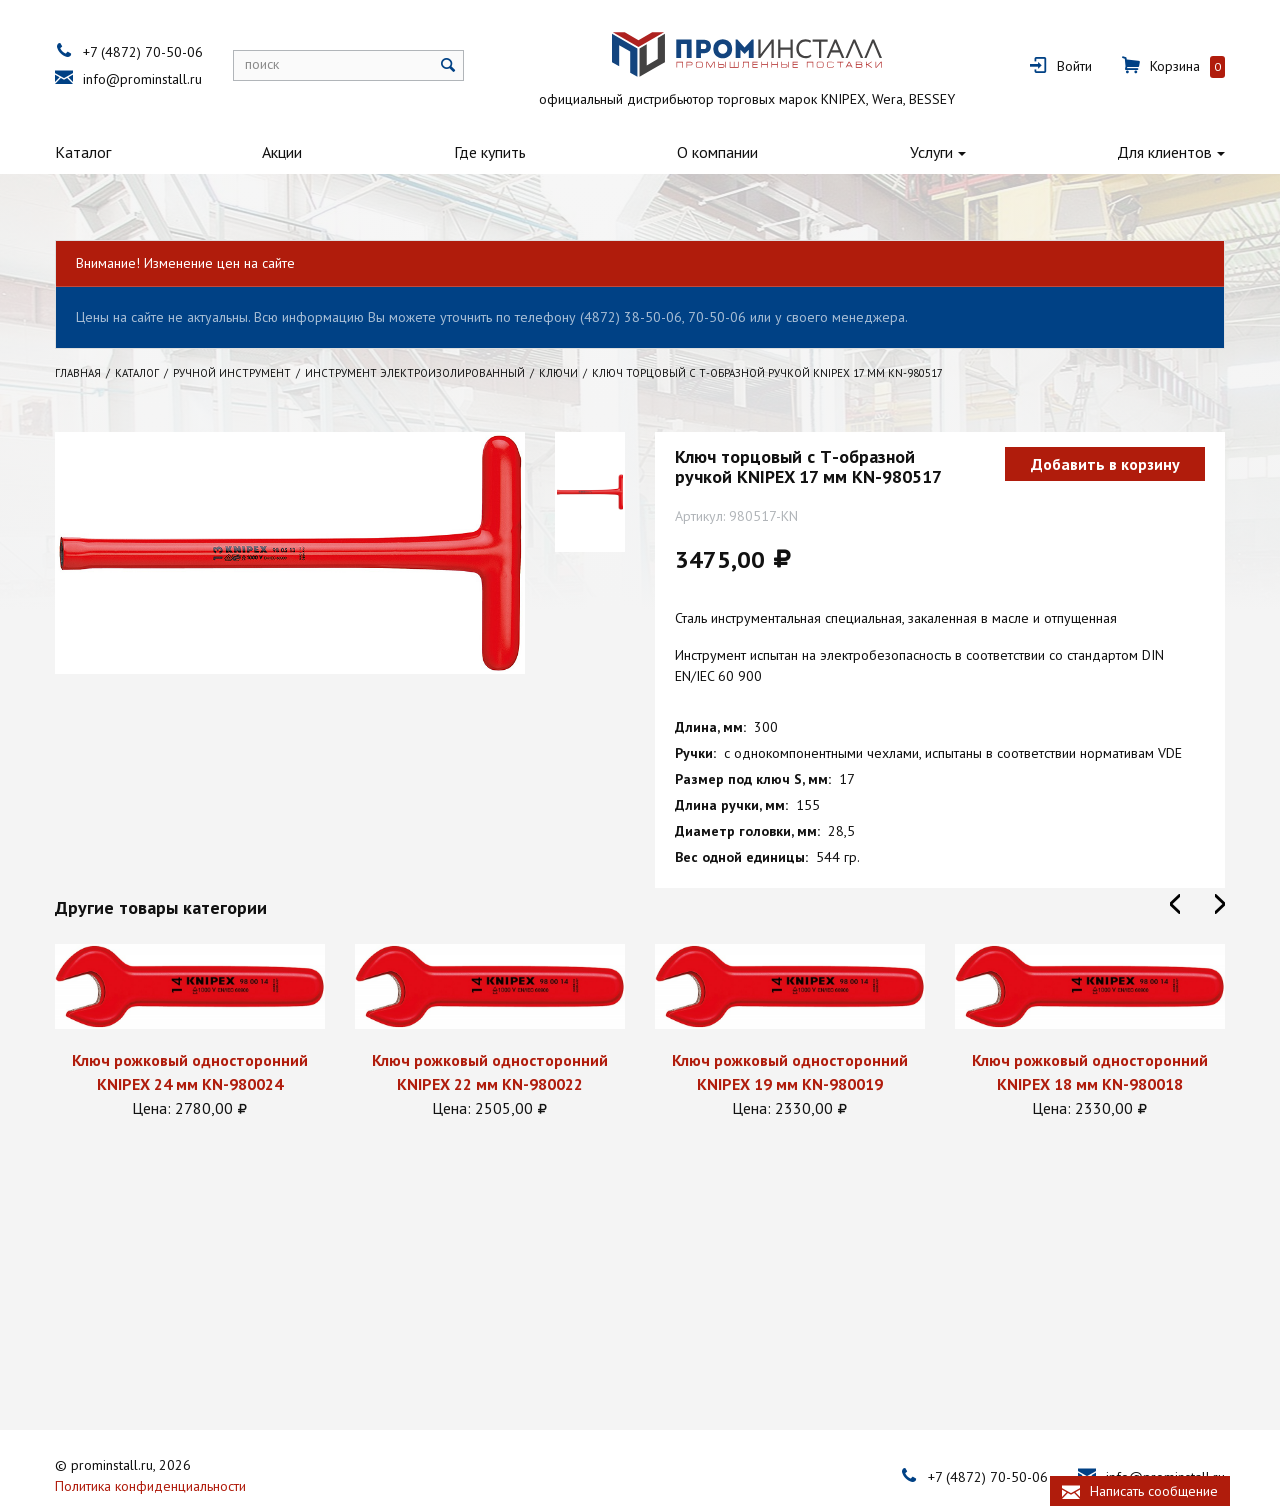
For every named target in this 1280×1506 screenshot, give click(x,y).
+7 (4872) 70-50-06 (143, 52)
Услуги (931, 152)
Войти (1074, 66)
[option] (190, 1032)
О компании (717, 152)
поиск (262, 64)
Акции (282, 152)
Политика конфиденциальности (150, 1440)
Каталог (83, 152)
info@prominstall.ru (142, 79)
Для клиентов (1164, 152)
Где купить (490, 152)
